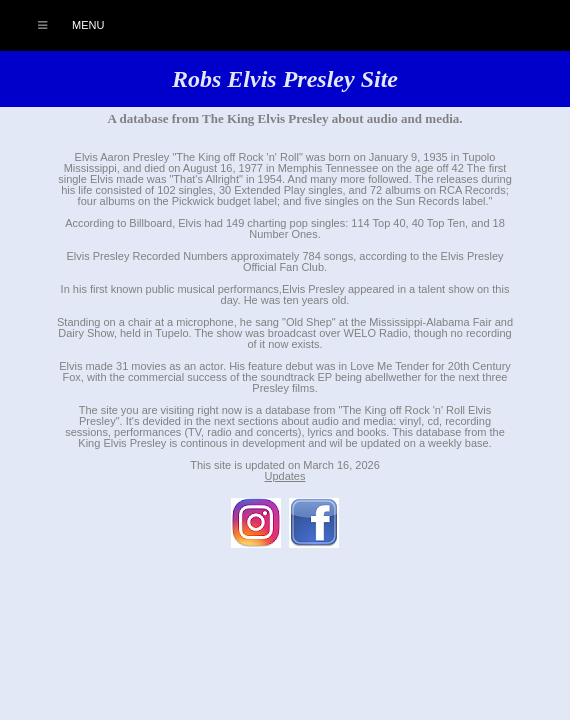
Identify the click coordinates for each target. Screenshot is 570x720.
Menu (60, 25)
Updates (285, 476)
